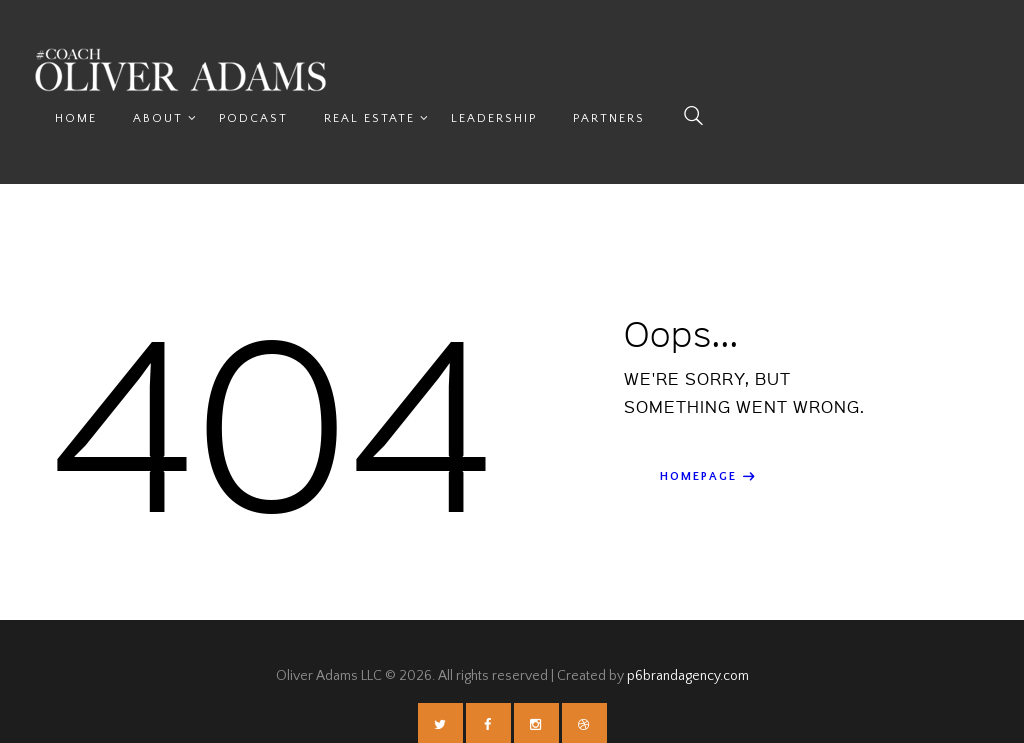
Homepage (698, 429)
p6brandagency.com (688, 629)
